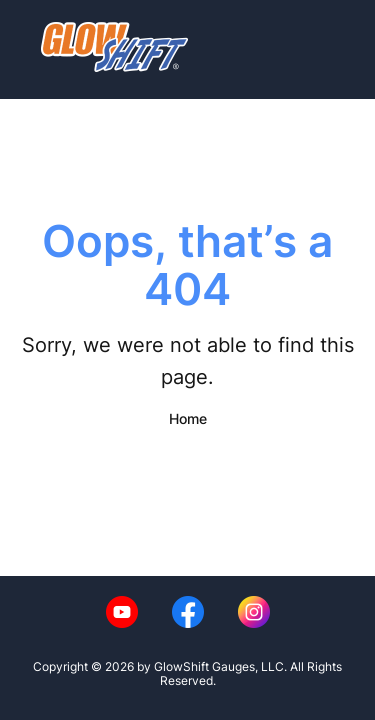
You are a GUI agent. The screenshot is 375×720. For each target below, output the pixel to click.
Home (188, 418)
